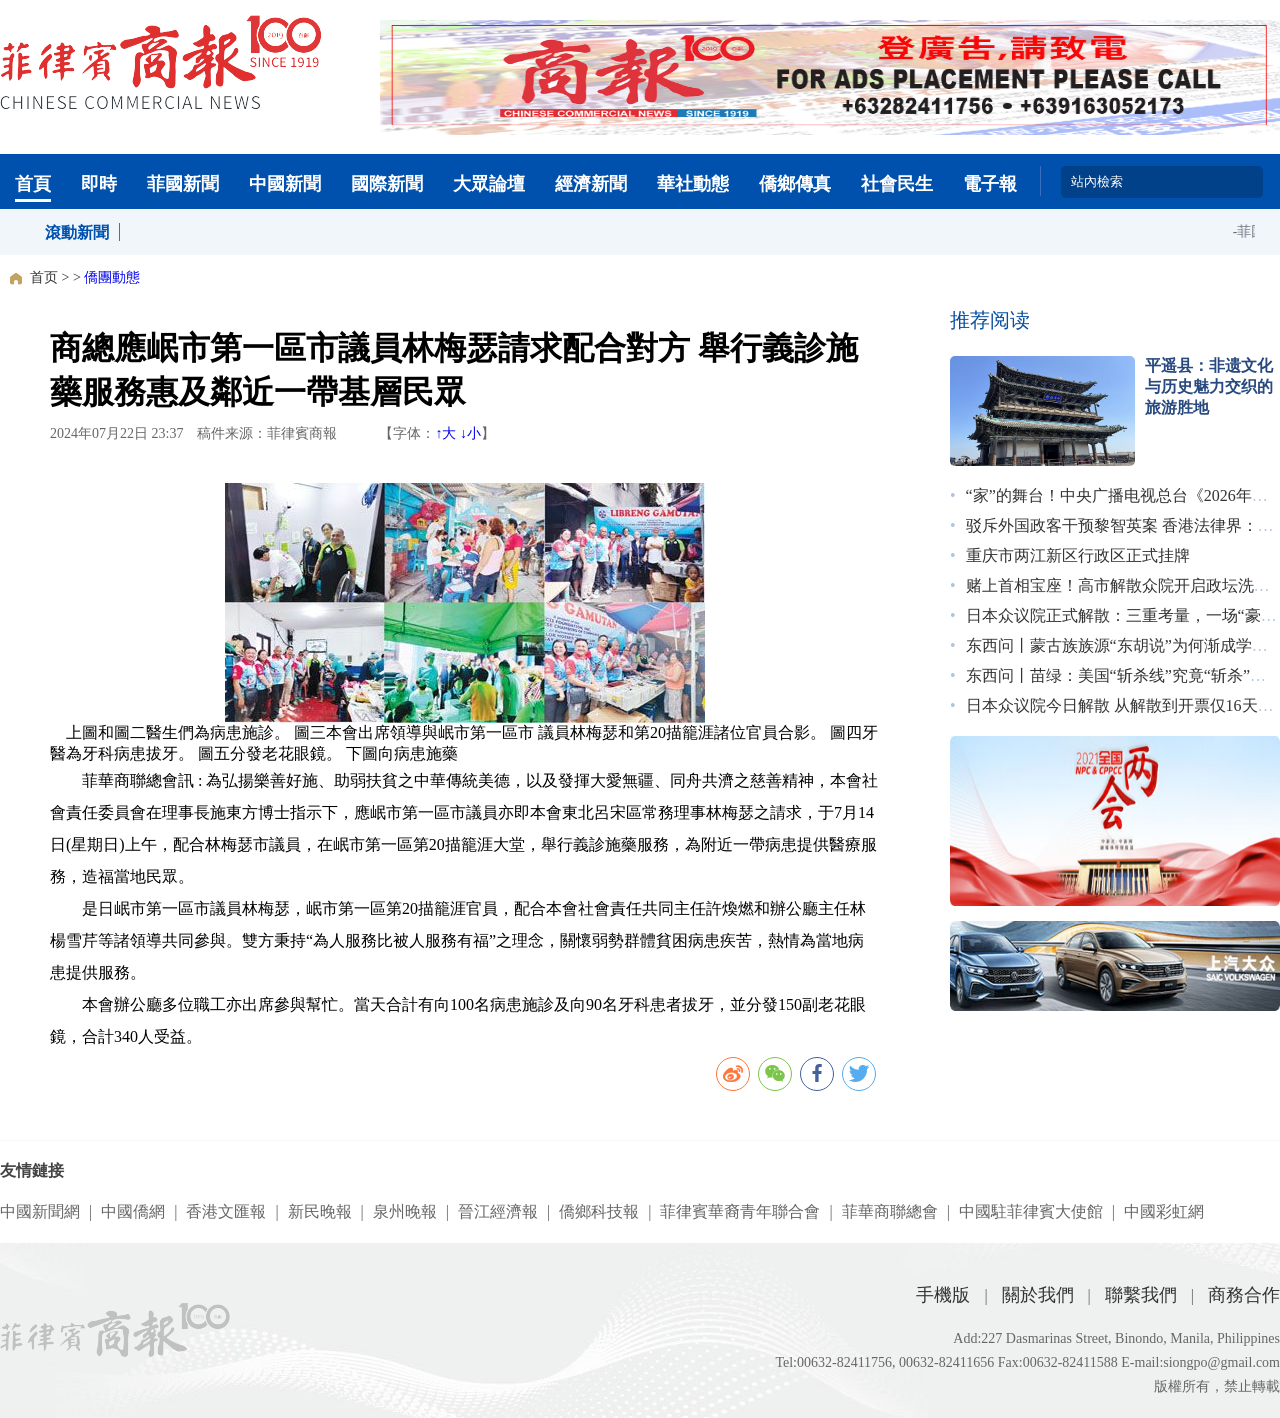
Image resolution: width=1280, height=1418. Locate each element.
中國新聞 (285, 184)
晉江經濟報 (498, 1211)
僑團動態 (112, 277)
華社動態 (693, 184)
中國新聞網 (40, 1211)
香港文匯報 (226, 1211)
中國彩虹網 (1164, 1211)
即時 (99, 184)
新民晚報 (320, 1211)
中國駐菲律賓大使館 (1031, 1211)
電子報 (990, 184)
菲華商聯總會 (890, 1211)
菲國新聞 (183, 184)
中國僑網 (133, 1211)
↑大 (445, 433)
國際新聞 (387, 184)
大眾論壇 (489, 184)
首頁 (33, 184)
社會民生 (897, 184)
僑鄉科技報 (599, 1211)
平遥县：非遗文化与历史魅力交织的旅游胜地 (1209, 386)
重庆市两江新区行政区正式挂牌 (1078, 555)
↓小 (470, 433)
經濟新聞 (591, 184)
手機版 (943, 1295)
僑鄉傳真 (795, 184)
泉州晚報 (405, 1211)
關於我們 (1038, 1295)
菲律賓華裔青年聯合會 (740, 1211)
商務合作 (1244, 1295)
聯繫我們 (1141, 1295)
